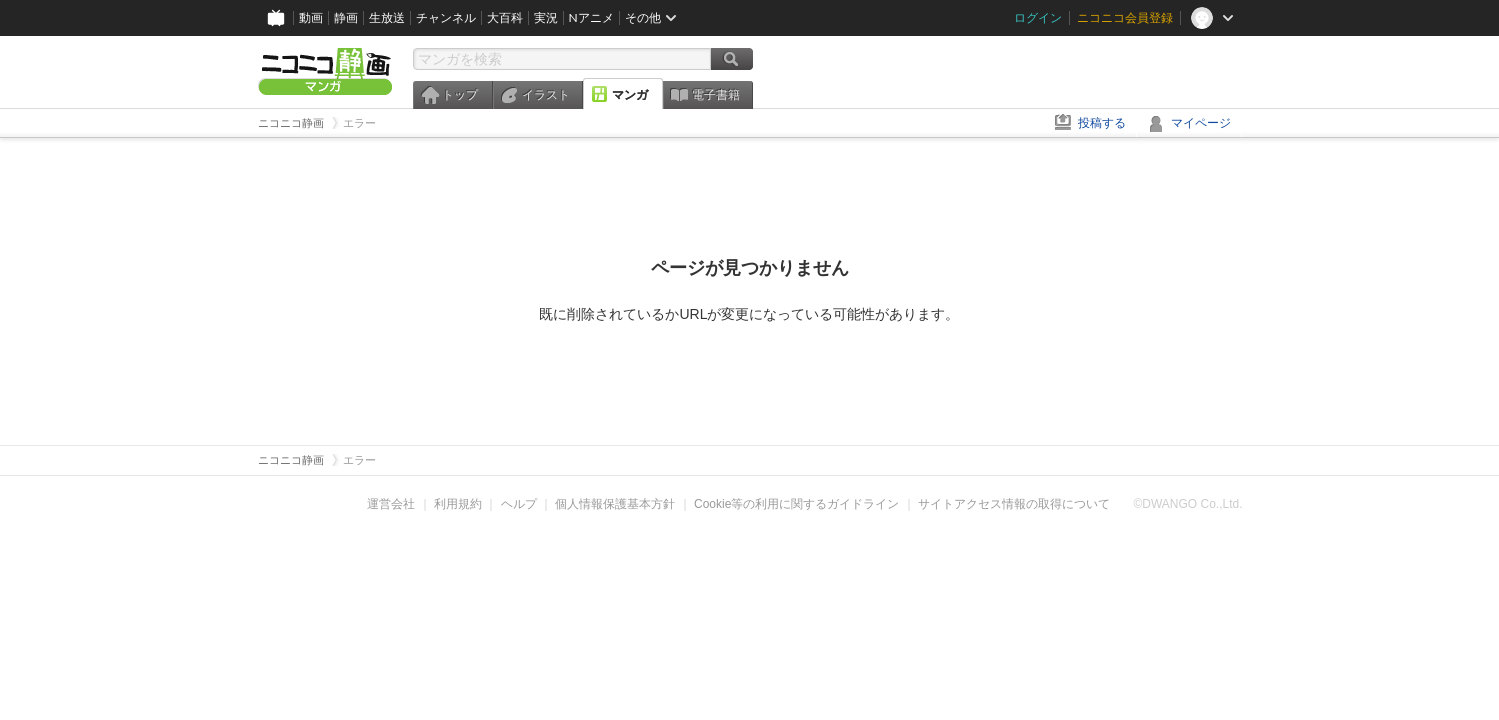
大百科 (505, 17)
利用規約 (458, 504)
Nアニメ (591, 17)
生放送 (387, 17)
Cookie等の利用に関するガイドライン (796, 504)
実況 (546, 17)
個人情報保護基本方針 (615, 504)
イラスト (546, 95)
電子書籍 (716, 95)
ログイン (1038, 17)
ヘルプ (519, 504)
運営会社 (391, 504)
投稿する (1102, 123)
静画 (346, 17)
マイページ (1201, 123)
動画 (311, 17)
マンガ (630, 95)
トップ (460, 95)
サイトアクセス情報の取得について (1014, 504)
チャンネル (446, 17)
